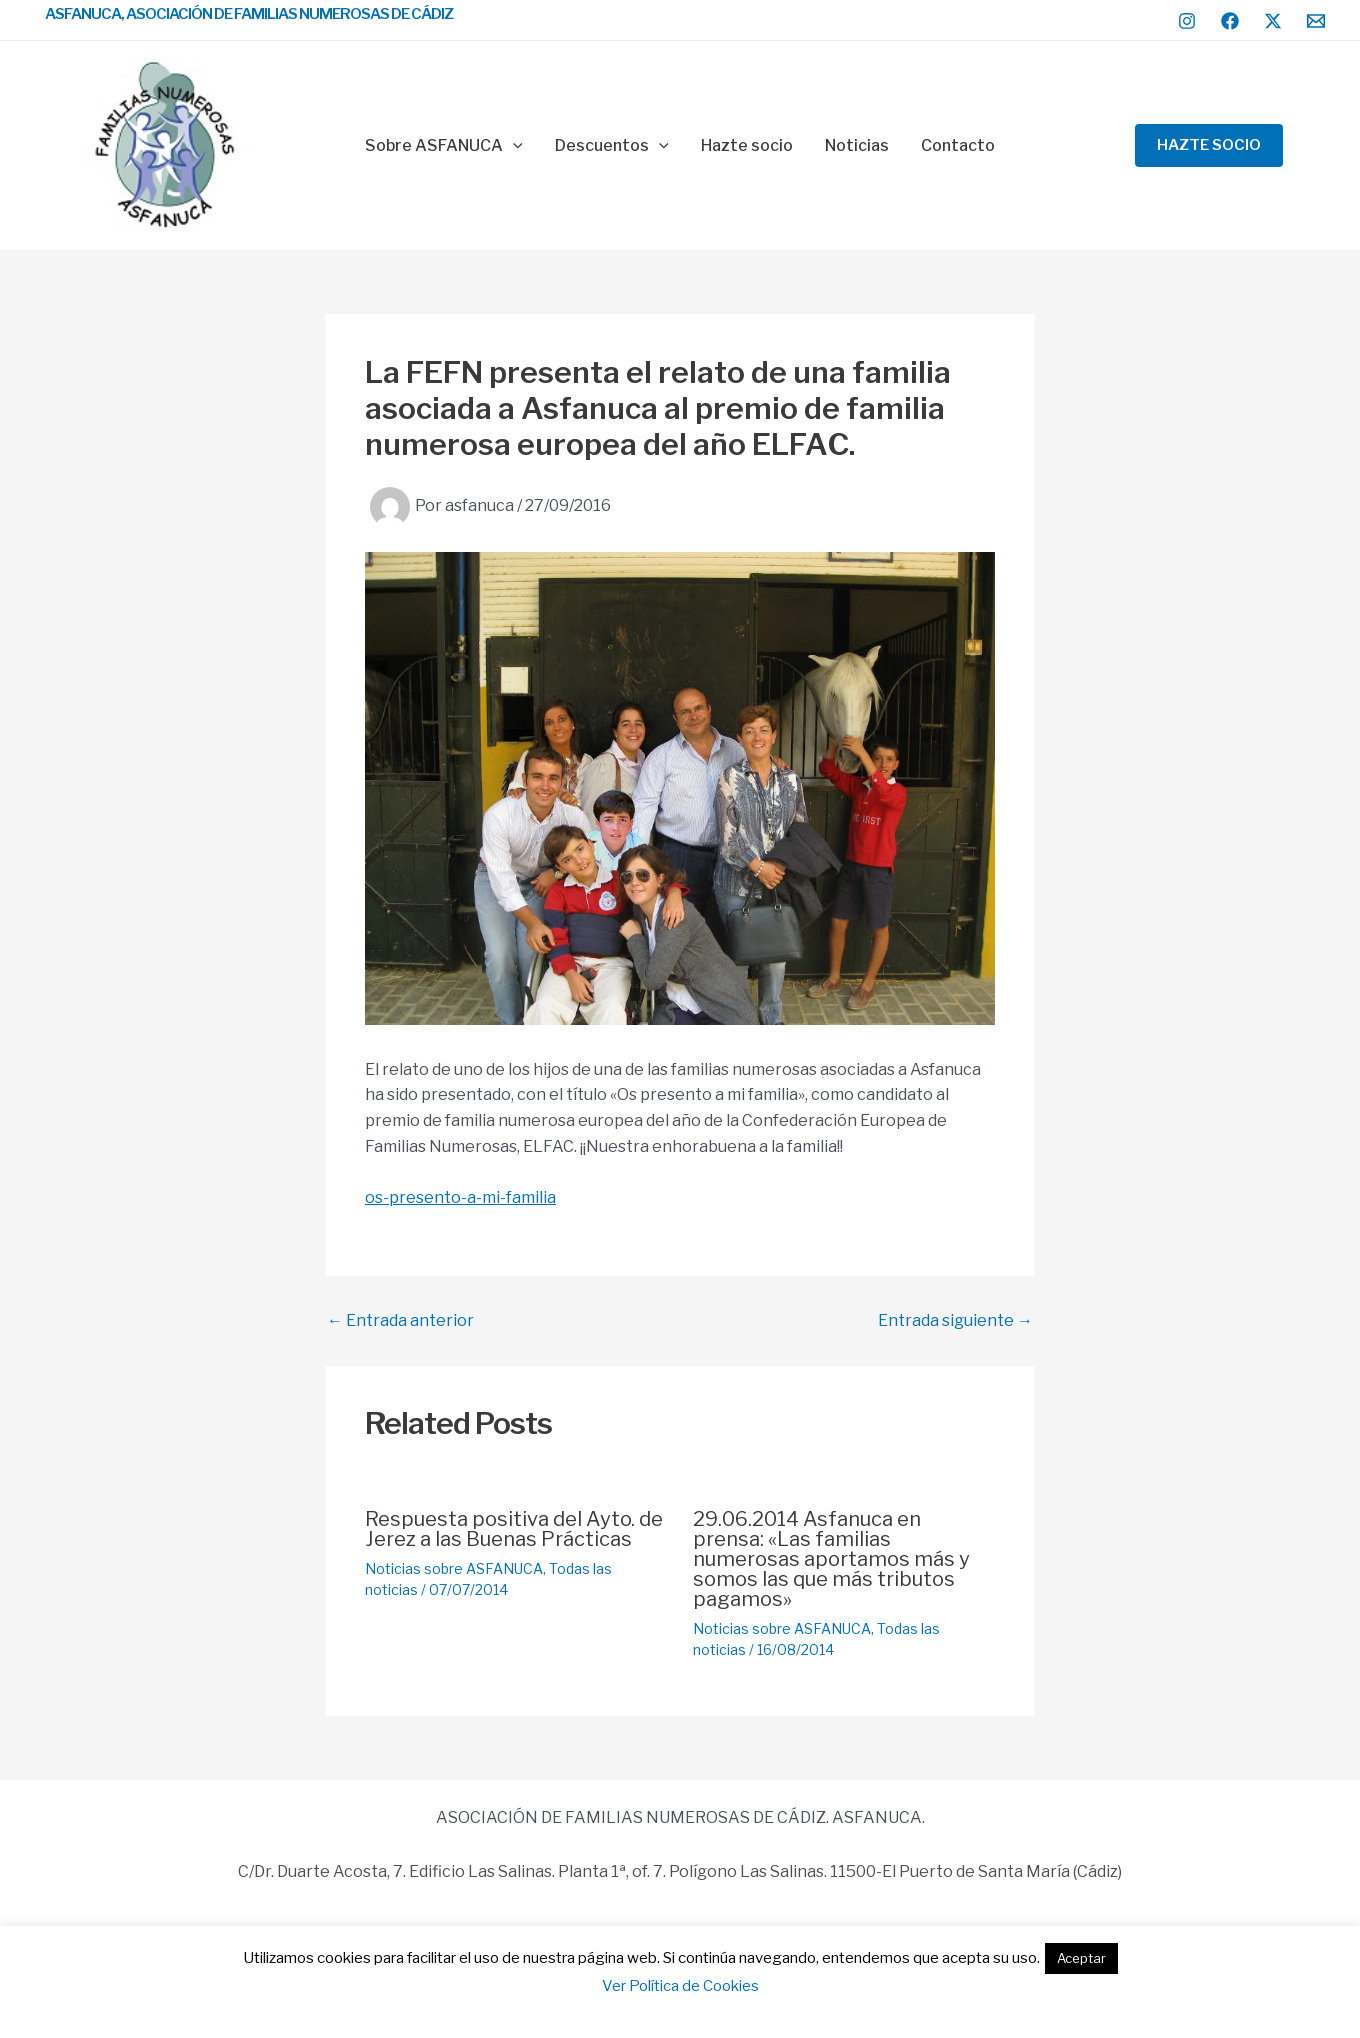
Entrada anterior (400, 1321)
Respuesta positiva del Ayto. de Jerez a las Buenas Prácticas (514, 1529)
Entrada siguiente (955, 1321)
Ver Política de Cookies (680, 1986)
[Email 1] (1316, 21)
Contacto (958, 146)
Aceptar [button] (1081, 1958)
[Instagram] (1187, 21)
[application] (513, 146)
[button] (1209, 145)
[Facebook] (1230, 21)
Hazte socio (747, 146)
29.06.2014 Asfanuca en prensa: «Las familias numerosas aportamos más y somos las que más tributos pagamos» (831, 1559)
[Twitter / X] (1273, 21)
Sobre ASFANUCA (444, 146)
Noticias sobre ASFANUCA (454, 1568)
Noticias (857, 146)
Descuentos (612, 146)
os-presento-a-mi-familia (460, 1197)
